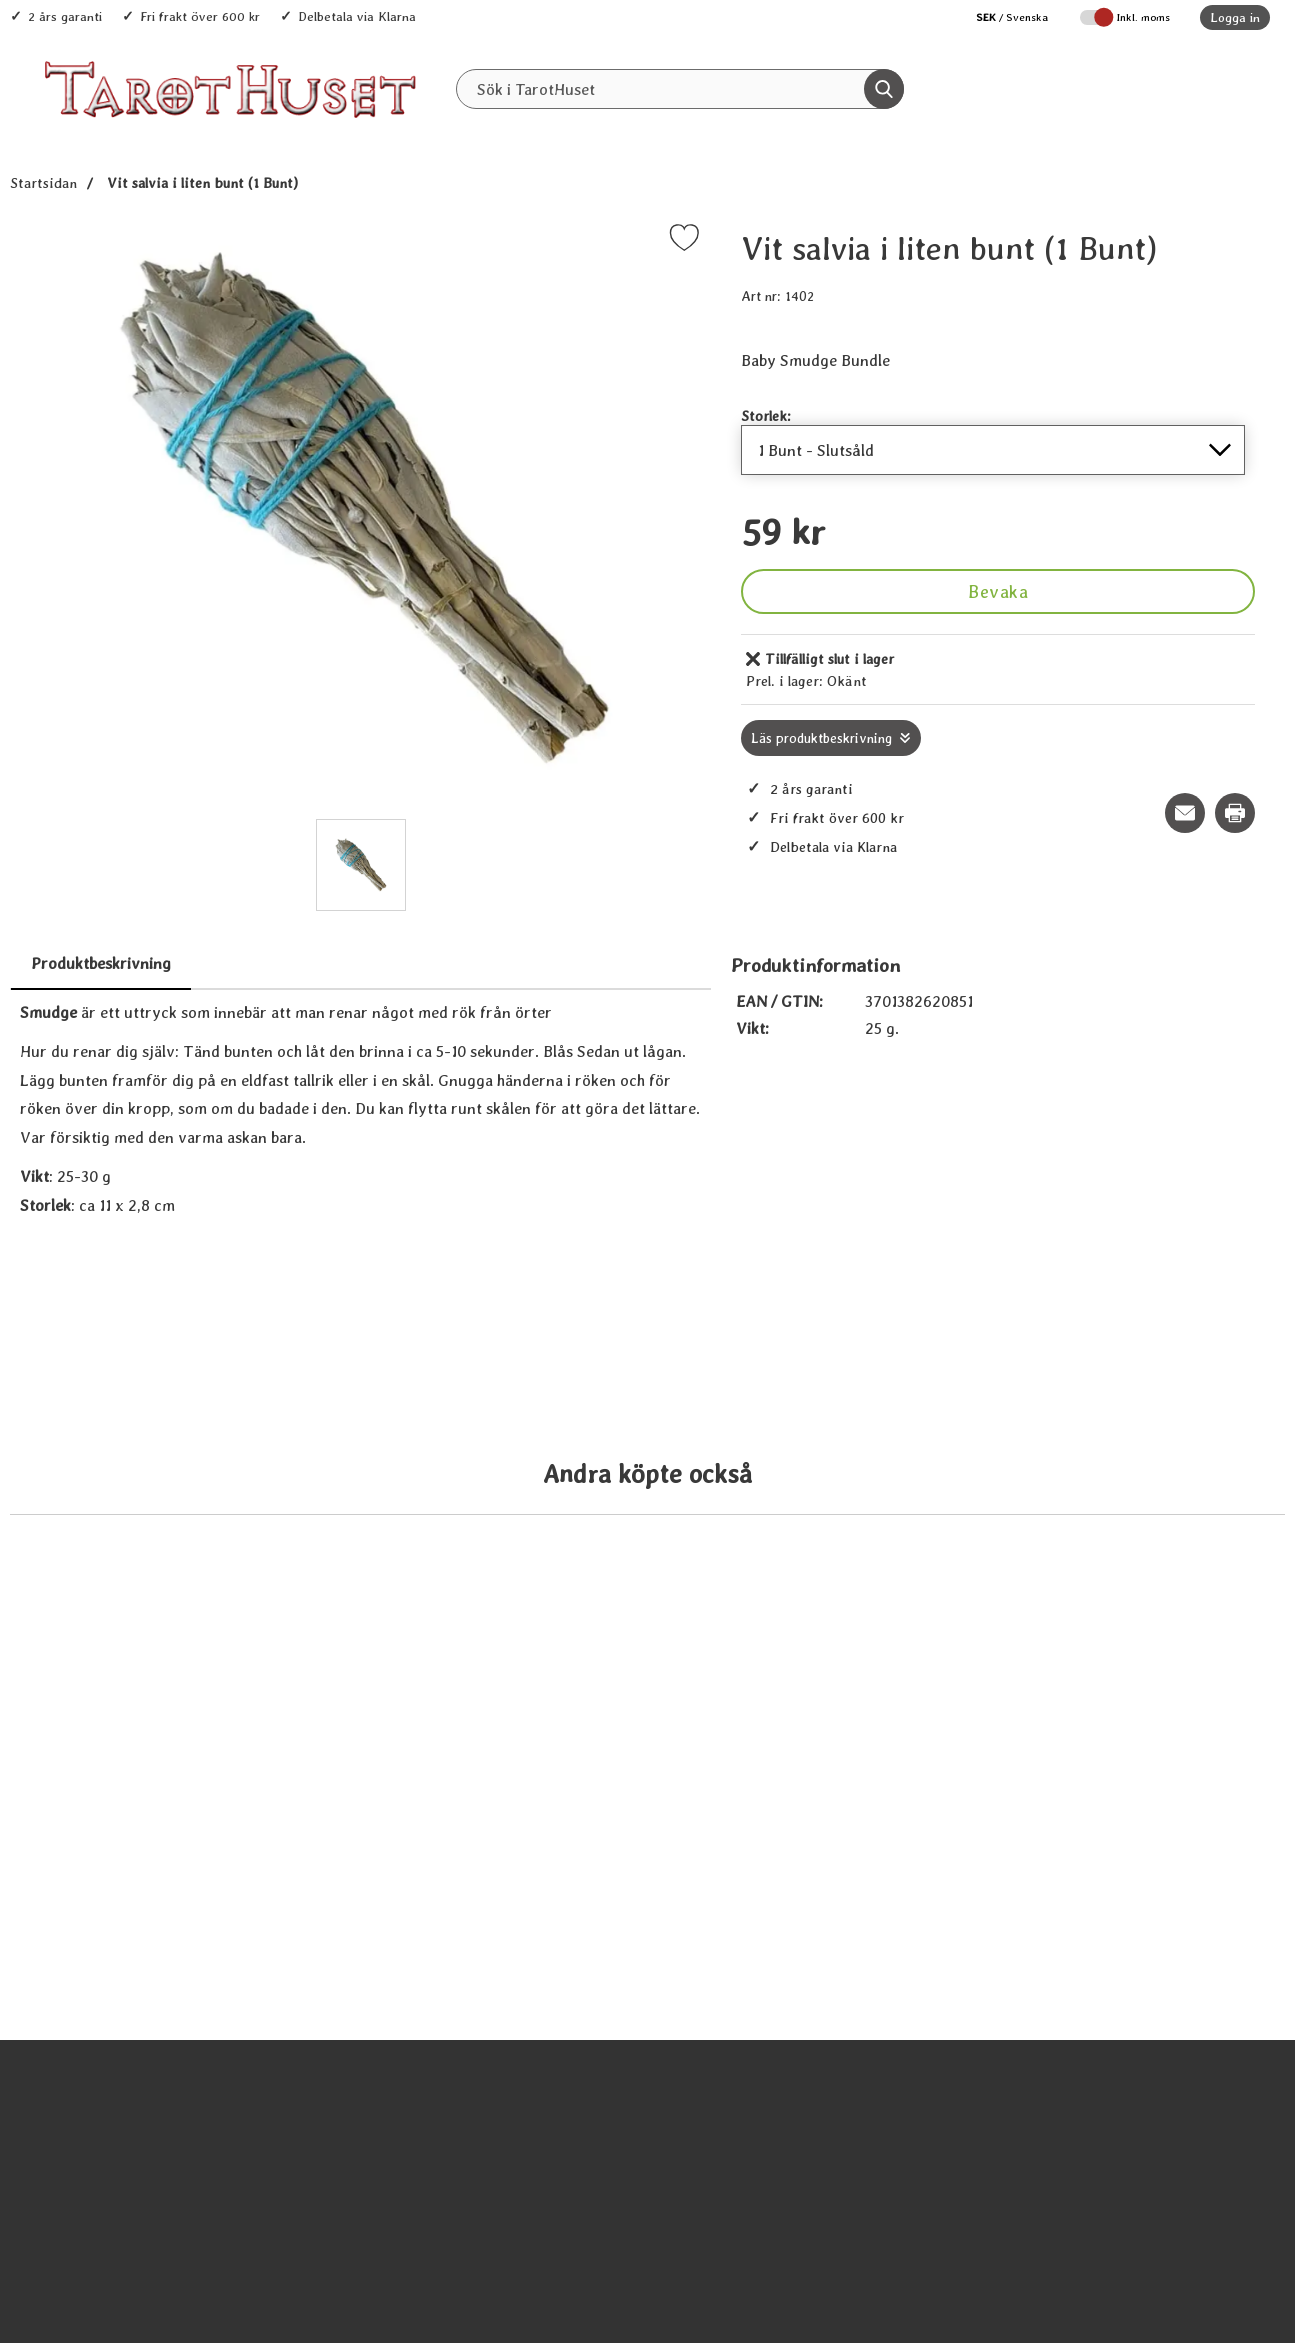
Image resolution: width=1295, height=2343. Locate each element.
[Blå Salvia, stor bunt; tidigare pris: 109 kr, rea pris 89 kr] (803, 1584)
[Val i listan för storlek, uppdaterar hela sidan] (993, 450)
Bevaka (998, 591)
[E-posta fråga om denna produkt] (1185, 813)
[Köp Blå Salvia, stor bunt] (803, 1654)
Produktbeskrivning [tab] (101, 963)
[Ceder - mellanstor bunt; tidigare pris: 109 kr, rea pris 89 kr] (1114, 1584)
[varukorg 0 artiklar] (1222, 89)
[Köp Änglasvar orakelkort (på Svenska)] (180, 2250)
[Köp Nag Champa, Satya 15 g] (491, 2250)
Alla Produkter (548, 131)
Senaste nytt (680, 131)
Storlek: (766, 415)
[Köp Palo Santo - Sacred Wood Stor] (491, 1654)
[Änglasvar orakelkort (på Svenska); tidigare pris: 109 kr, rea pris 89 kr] (180, 2180)
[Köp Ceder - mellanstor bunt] (1114, 1654)
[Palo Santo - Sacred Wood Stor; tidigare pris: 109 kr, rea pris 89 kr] (491, 1584)
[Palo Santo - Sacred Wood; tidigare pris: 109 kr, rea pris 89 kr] (180, 1584)
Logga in (1235, 17)
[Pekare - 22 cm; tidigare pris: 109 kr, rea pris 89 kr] (1114, 2180)
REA (780, 131)
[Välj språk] (1002, 17)
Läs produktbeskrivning (821, 738)
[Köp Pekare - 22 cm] (1114, 2250)
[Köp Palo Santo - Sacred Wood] (180, 1654)
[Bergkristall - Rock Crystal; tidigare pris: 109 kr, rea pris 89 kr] (803, 2180)
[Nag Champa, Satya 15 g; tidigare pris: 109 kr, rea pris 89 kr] (491, 2180)
